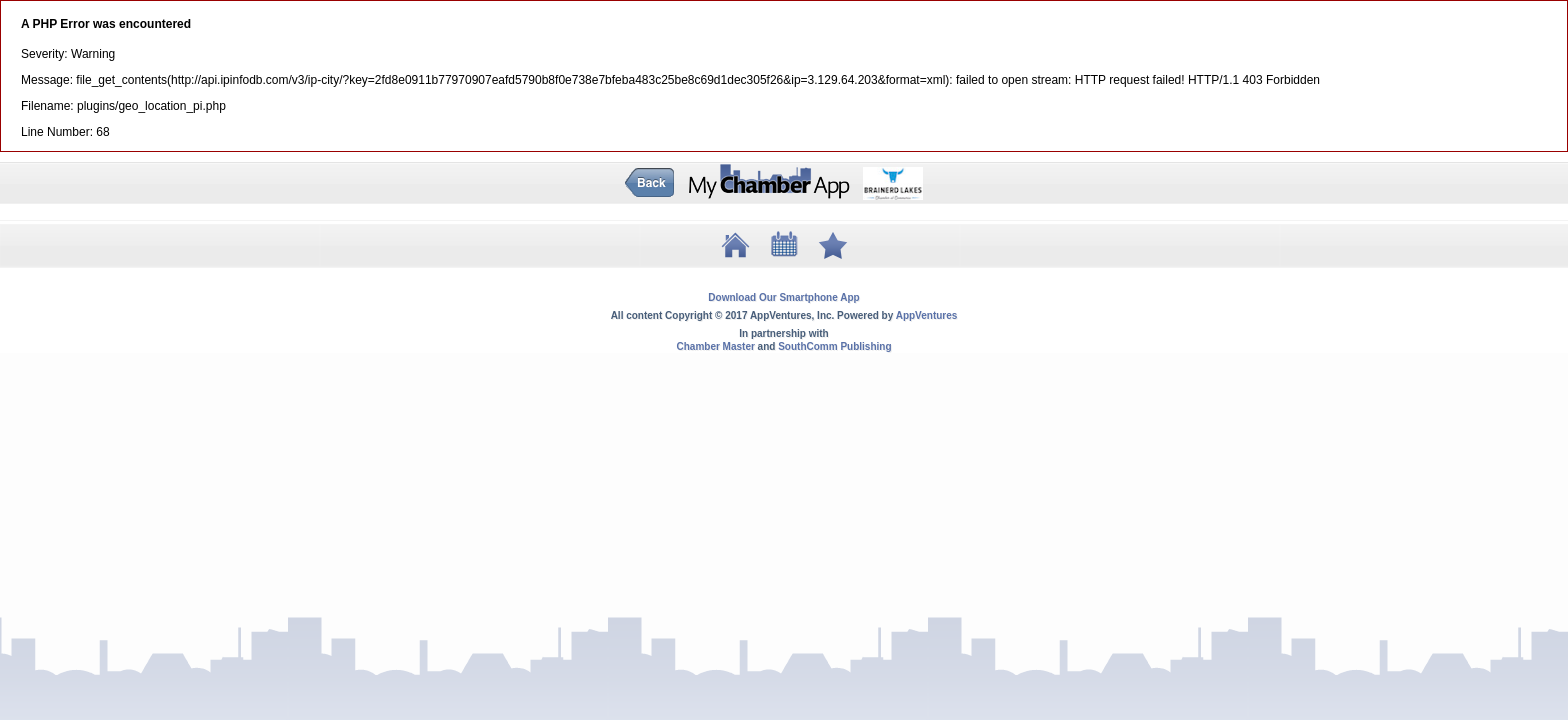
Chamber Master (715, 346)
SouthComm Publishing (834, 346)
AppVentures (927, 315)
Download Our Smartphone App (783, 297)
